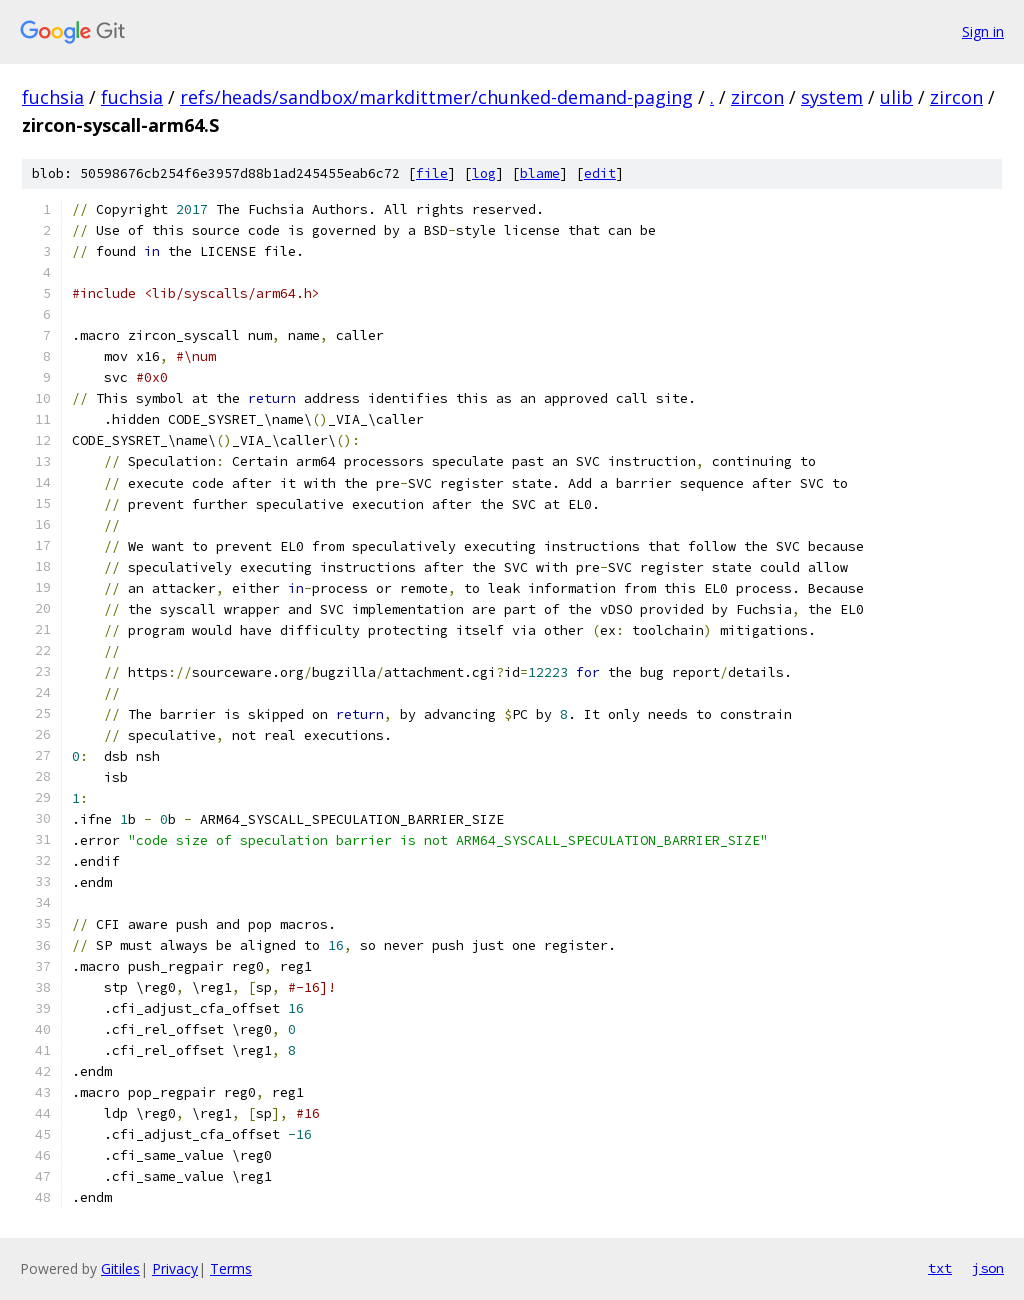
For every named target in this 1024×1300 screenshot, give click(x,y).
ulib (896, 97)
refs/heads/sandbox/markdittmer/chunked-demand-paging (436, 97)
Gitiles (120, 1268)
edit (600, 173)
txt (940, 1268)
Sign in (983, 31)
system (832, 97)
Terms (231, 1268)
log (484, 173)
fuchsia (53, 97)
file (432, 173)
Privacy (175, 1268)
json (988, 1268)
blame (540, 173)
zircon (757, 97)
